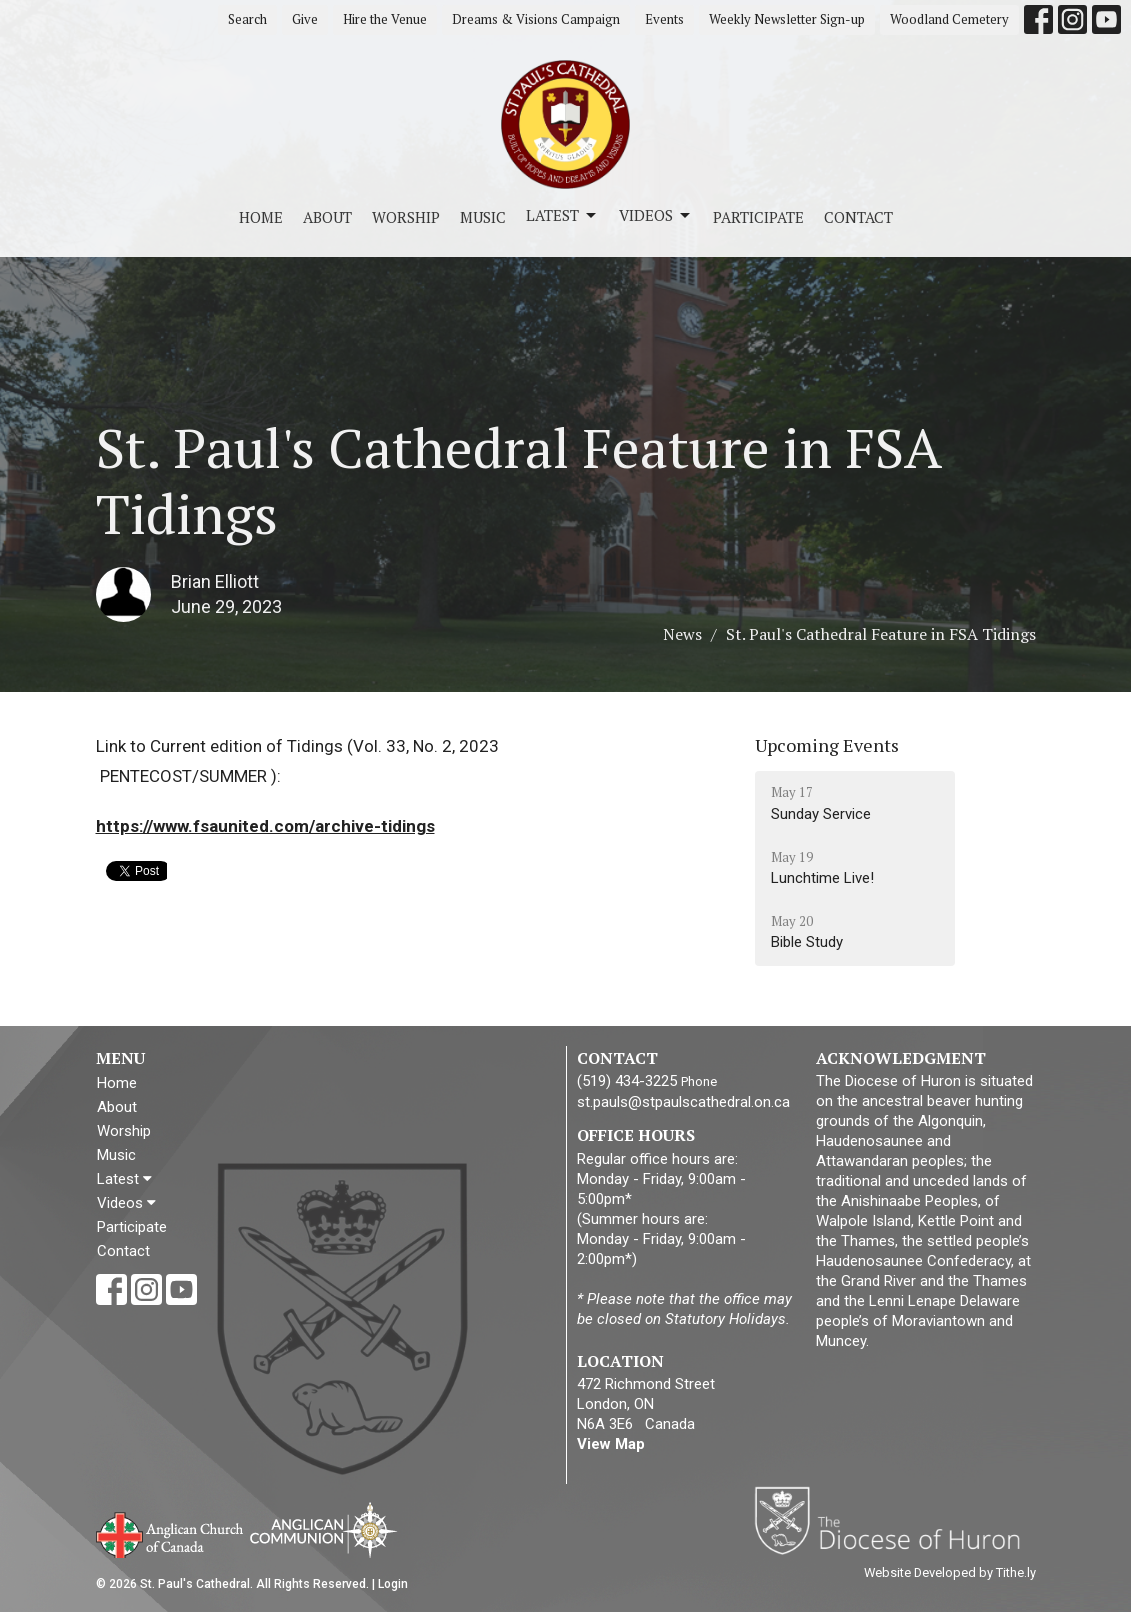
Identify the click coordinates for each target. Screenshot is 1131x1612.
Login (393, 1584)
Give (305, 19)
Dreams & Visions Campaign (536, 19)
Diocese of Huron (894, 1520)
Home (261, 217)
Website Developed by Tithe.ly (950, 1572)
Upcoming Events (827, 745)
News (682, 634)
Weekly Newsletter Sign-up (787, 19)
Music (483, 217)
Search (247, 19)
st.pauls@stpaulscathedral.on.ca (683, 1102)
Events (664, 19)
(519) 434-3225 (627, 1081)
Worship (406, 217)
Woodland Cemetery (949, 19)
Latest (562, 215)
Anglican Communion (323, 1529)
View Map (611, 1444)
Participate (758, 217)
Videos (656, 215)
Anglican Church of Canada (170, 1533)
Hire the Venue (385, 19)
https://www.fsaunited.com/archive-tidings (265, 826)
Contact (858, 217)
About (327, 217)
